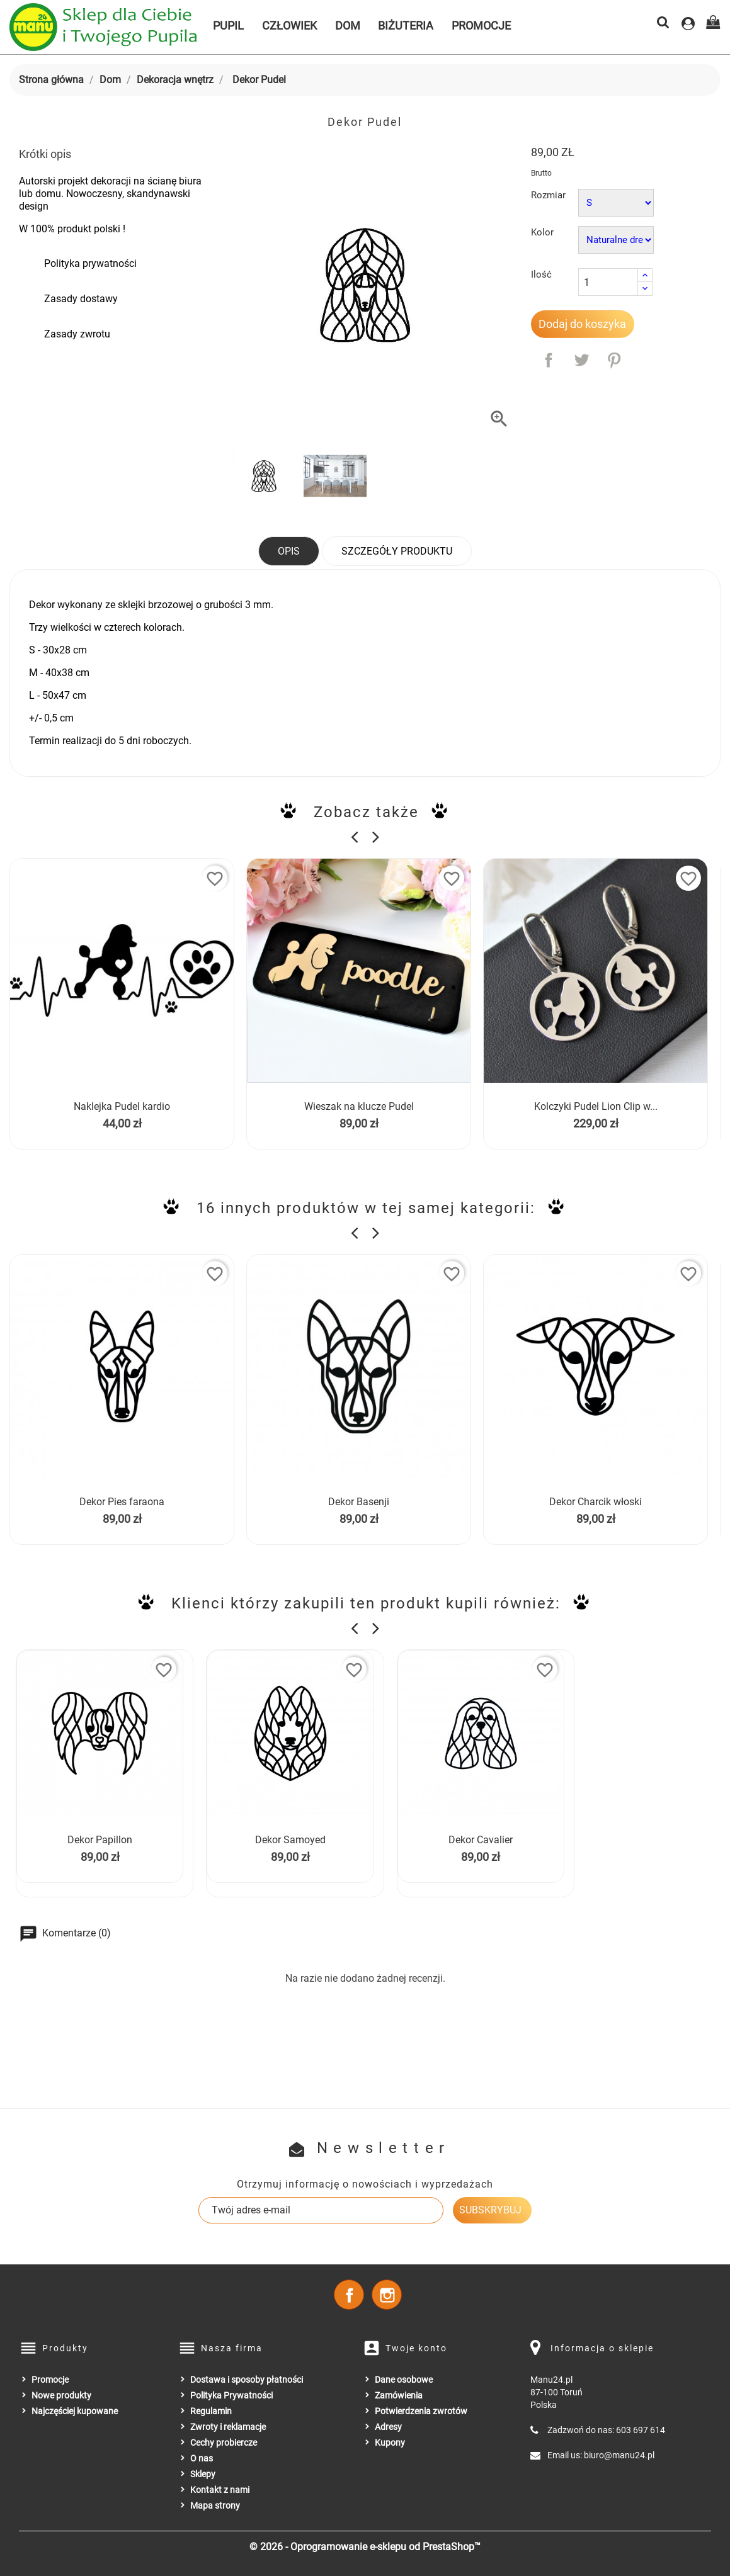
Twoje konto (416, 2348)
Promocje (481, 25)
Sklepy (202, 2474)
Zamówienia (399, 2395)
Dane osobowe (404, 2380)
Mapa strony (215, 2505)
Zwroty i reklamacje (228, 2427)
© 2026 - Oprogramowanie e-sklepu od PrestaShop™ (365, 2547)
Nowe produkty (61, 2395)
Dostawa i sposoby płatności (246, 2380)
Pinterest (614, 360)
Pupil (228, 25)
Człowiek (289, 25)
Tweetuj (581, 360)
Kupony (390, 2443)
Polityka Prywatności (231, 2395)
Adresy (388, 2427)
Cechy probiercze (223, 2443)
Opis (289, 551)
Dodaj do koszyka (582, 323)
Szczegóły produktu (396, 551)
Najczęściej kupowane (74, 2411)
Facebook (348, 2294)
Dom (347, 25)
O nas (201, 2458)
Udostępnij (548, 360)
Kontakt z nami (219, 2490)
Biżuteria (405, 25)
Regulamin (211, 2411)
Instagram (386, 2294)
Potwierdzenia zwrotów (421, 2411)
